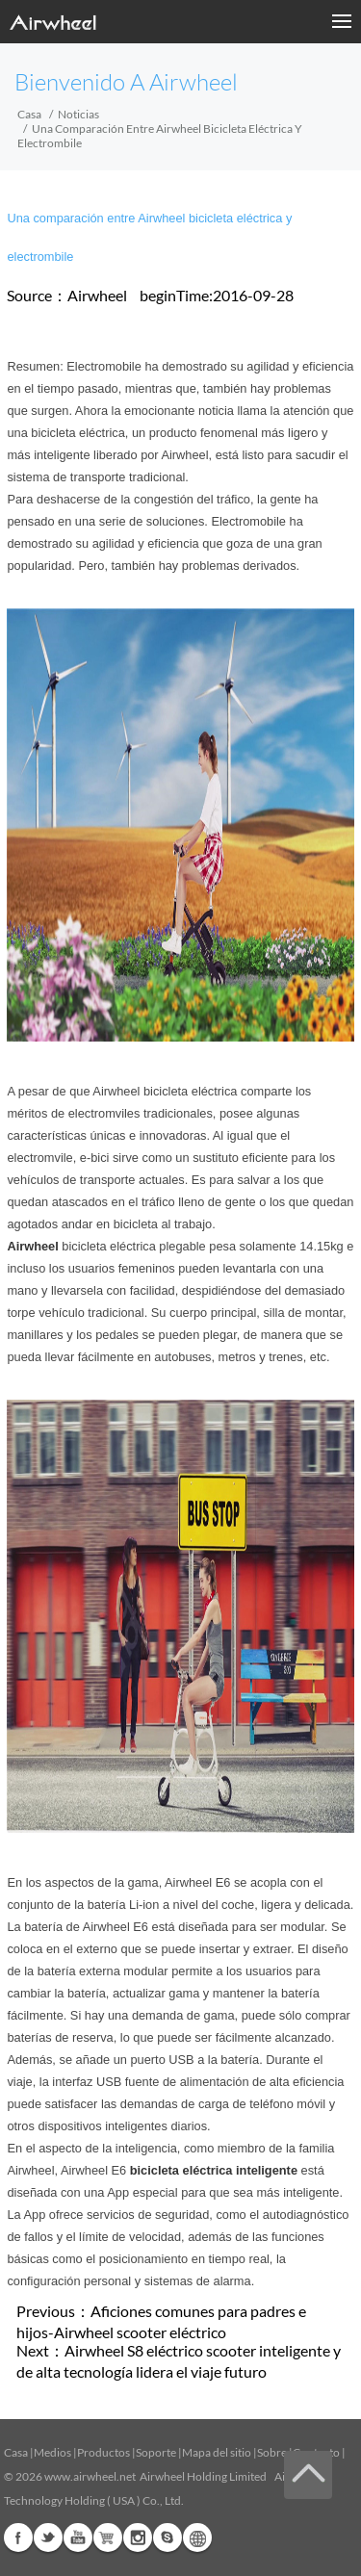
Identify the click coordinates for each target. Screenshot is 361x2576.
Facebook (18, 2537)
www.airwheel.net (90, 2476)
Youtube (78, 2537)
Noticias (78, 114)
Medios (52, 2452)
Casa (29, 114)
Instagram (137, 2537)
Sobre (272, 2452)
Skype (167, 2537)
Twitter (48, 2537)
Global (197, 2537)
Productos (103, 2452)
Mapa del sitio (216, 2452)
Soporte (156, 2452)
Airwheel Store (107, 2537)
